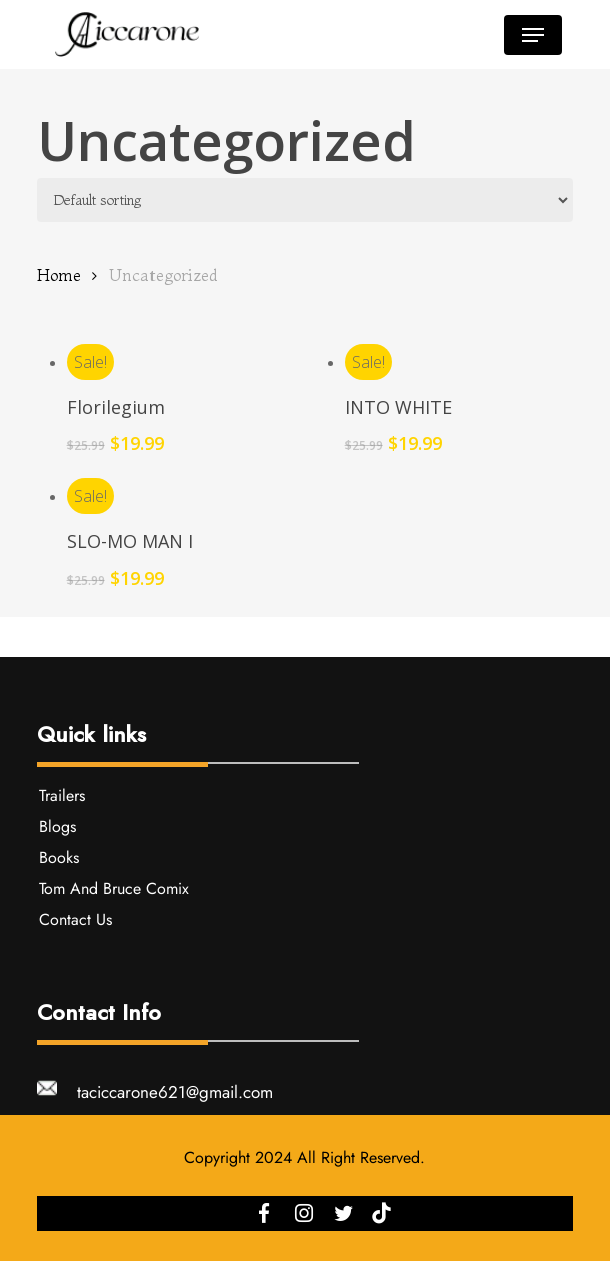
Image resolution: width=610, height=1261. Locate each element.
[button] (533, 35)
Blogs (57, 826)
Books (59, 857)
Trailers (62, 795)
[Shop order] (305, 200)
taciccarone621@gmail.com (175, 1092)
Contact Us (75, 919)
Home (59, 275)
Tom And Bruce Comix (114, 888)
